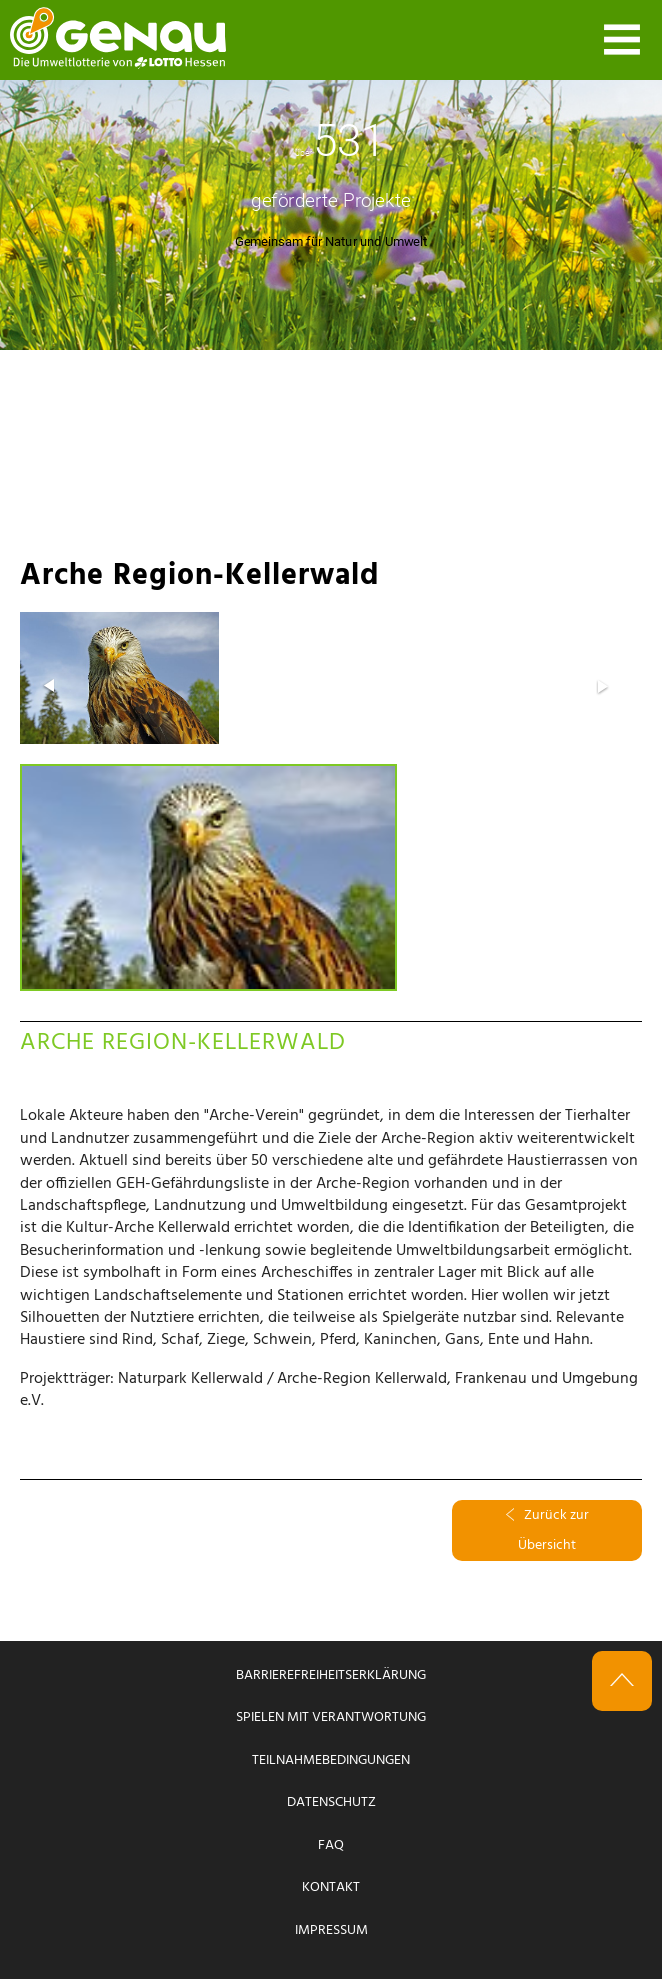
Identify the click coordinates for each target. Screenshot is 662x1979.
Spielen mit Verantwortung (331, 1717)
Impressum (331, 1930)
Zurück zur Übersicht (547, 1530)
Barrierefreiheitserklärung (331, 1675)
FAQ (331, 1845)
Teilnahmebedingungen (331, 1760)
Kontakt (331, 1887)
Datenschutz (331, 1802)
